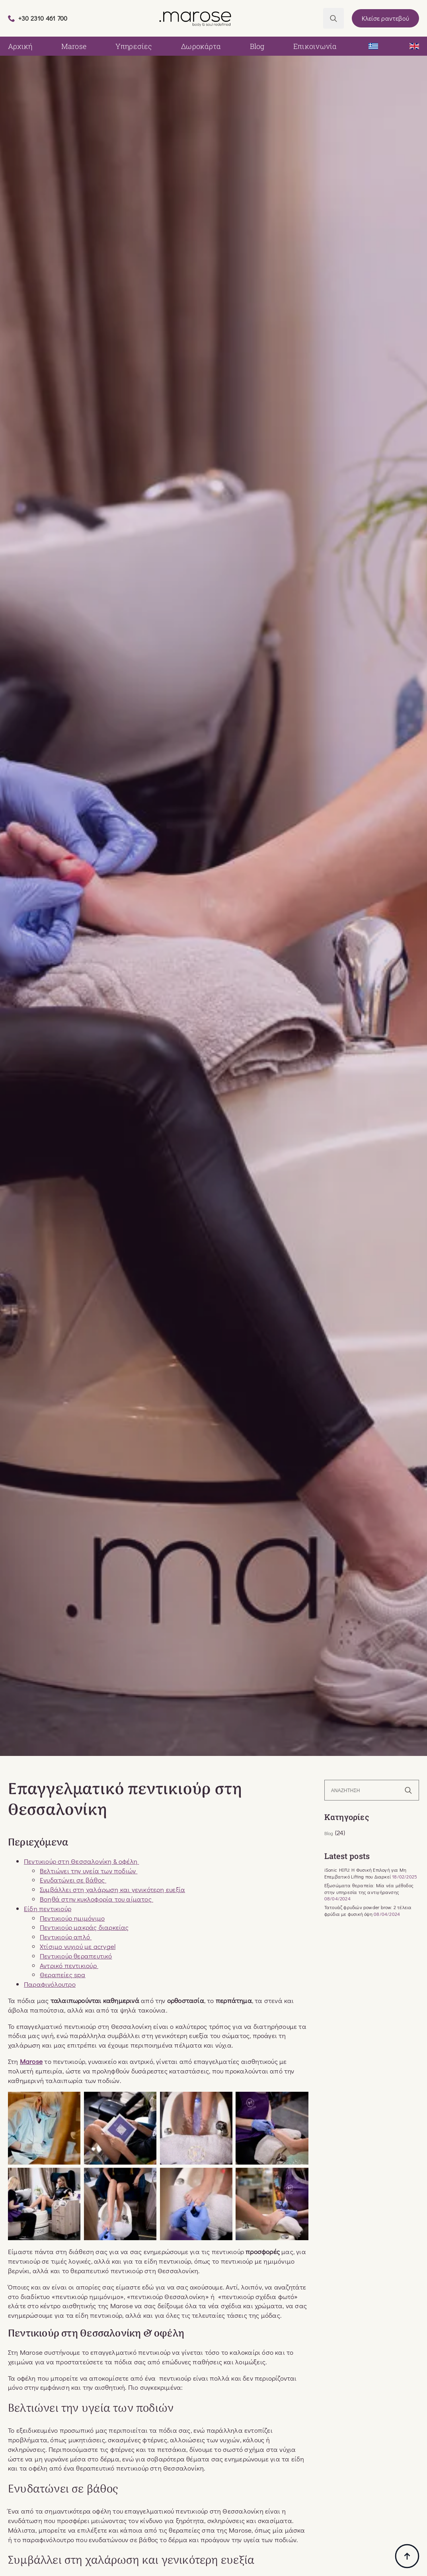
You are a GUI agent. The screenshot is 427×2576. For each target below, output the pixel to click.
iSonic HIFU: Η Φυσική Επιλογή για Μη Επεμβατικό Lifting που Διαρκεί (365, 1873)
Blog (257, 46)
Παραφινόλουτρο (50, 1984)
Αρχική (20, 46)
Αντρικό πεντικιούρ (69, 1965)
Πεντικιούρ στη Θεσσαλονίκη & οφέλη (81, 1861)
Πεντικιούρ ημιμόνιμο (72, 1918)
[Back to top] (407, 2556)
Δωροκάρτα (201, 46)
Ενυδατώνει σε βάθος (73, 1879)
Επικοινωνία (315, 46)
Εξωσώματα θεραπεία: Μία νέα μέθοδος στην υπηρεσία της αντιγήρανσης (368, 1888)
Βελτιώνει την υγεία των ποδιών (88, 1870)
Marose (73, 46)
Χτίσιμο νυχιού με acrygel (77, 1946)
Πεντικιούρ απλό (66, 1936)
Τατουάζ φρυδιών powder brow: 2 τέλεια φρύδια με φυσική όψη (368, 1910)
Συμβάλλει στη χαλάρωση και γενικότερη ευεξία (112, 1889)
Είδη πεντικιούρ (47, 1908)
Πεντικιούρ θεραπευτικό (76, 1955)
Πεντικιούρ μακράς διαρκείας (84, 1927)
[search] (408, 1790)
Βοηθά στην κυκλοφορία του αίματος (96, 1899)
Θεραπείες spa (63, 1974)
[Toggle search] (333, 18)
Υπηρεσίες (133, 46)
